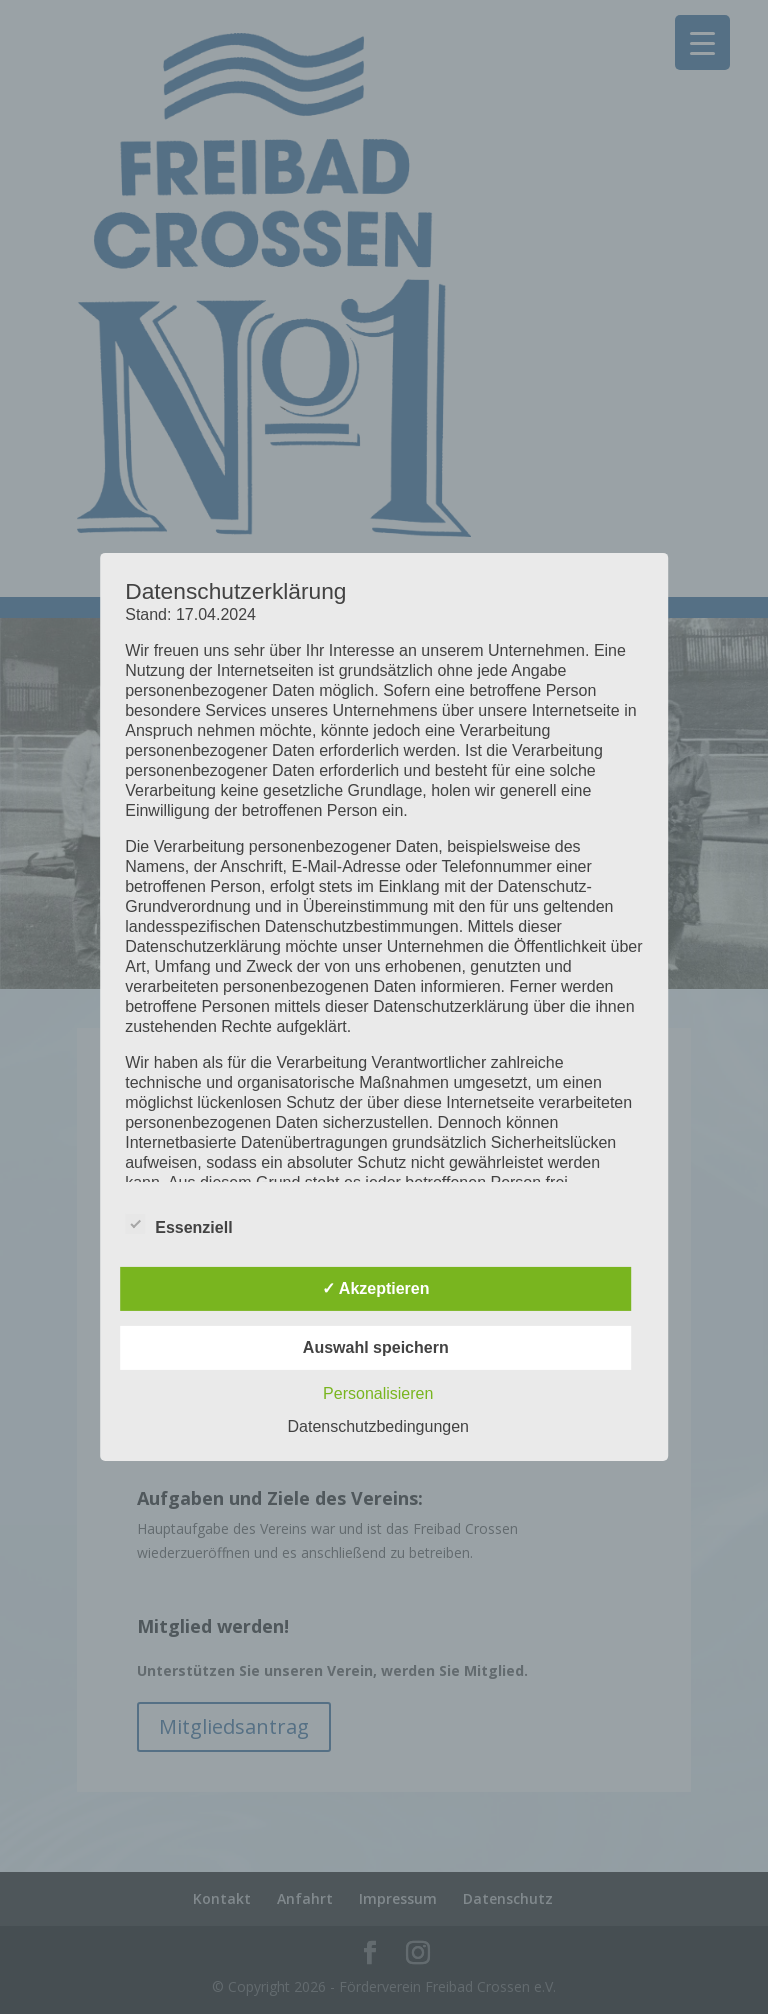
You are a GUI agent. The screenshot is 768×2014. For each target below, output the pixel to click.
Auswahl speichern (376, 1347)
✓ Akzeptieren (376, 1288)
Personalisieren (378, 1393)
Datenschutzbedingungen (378, 1426)
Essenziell (178, 1225)
